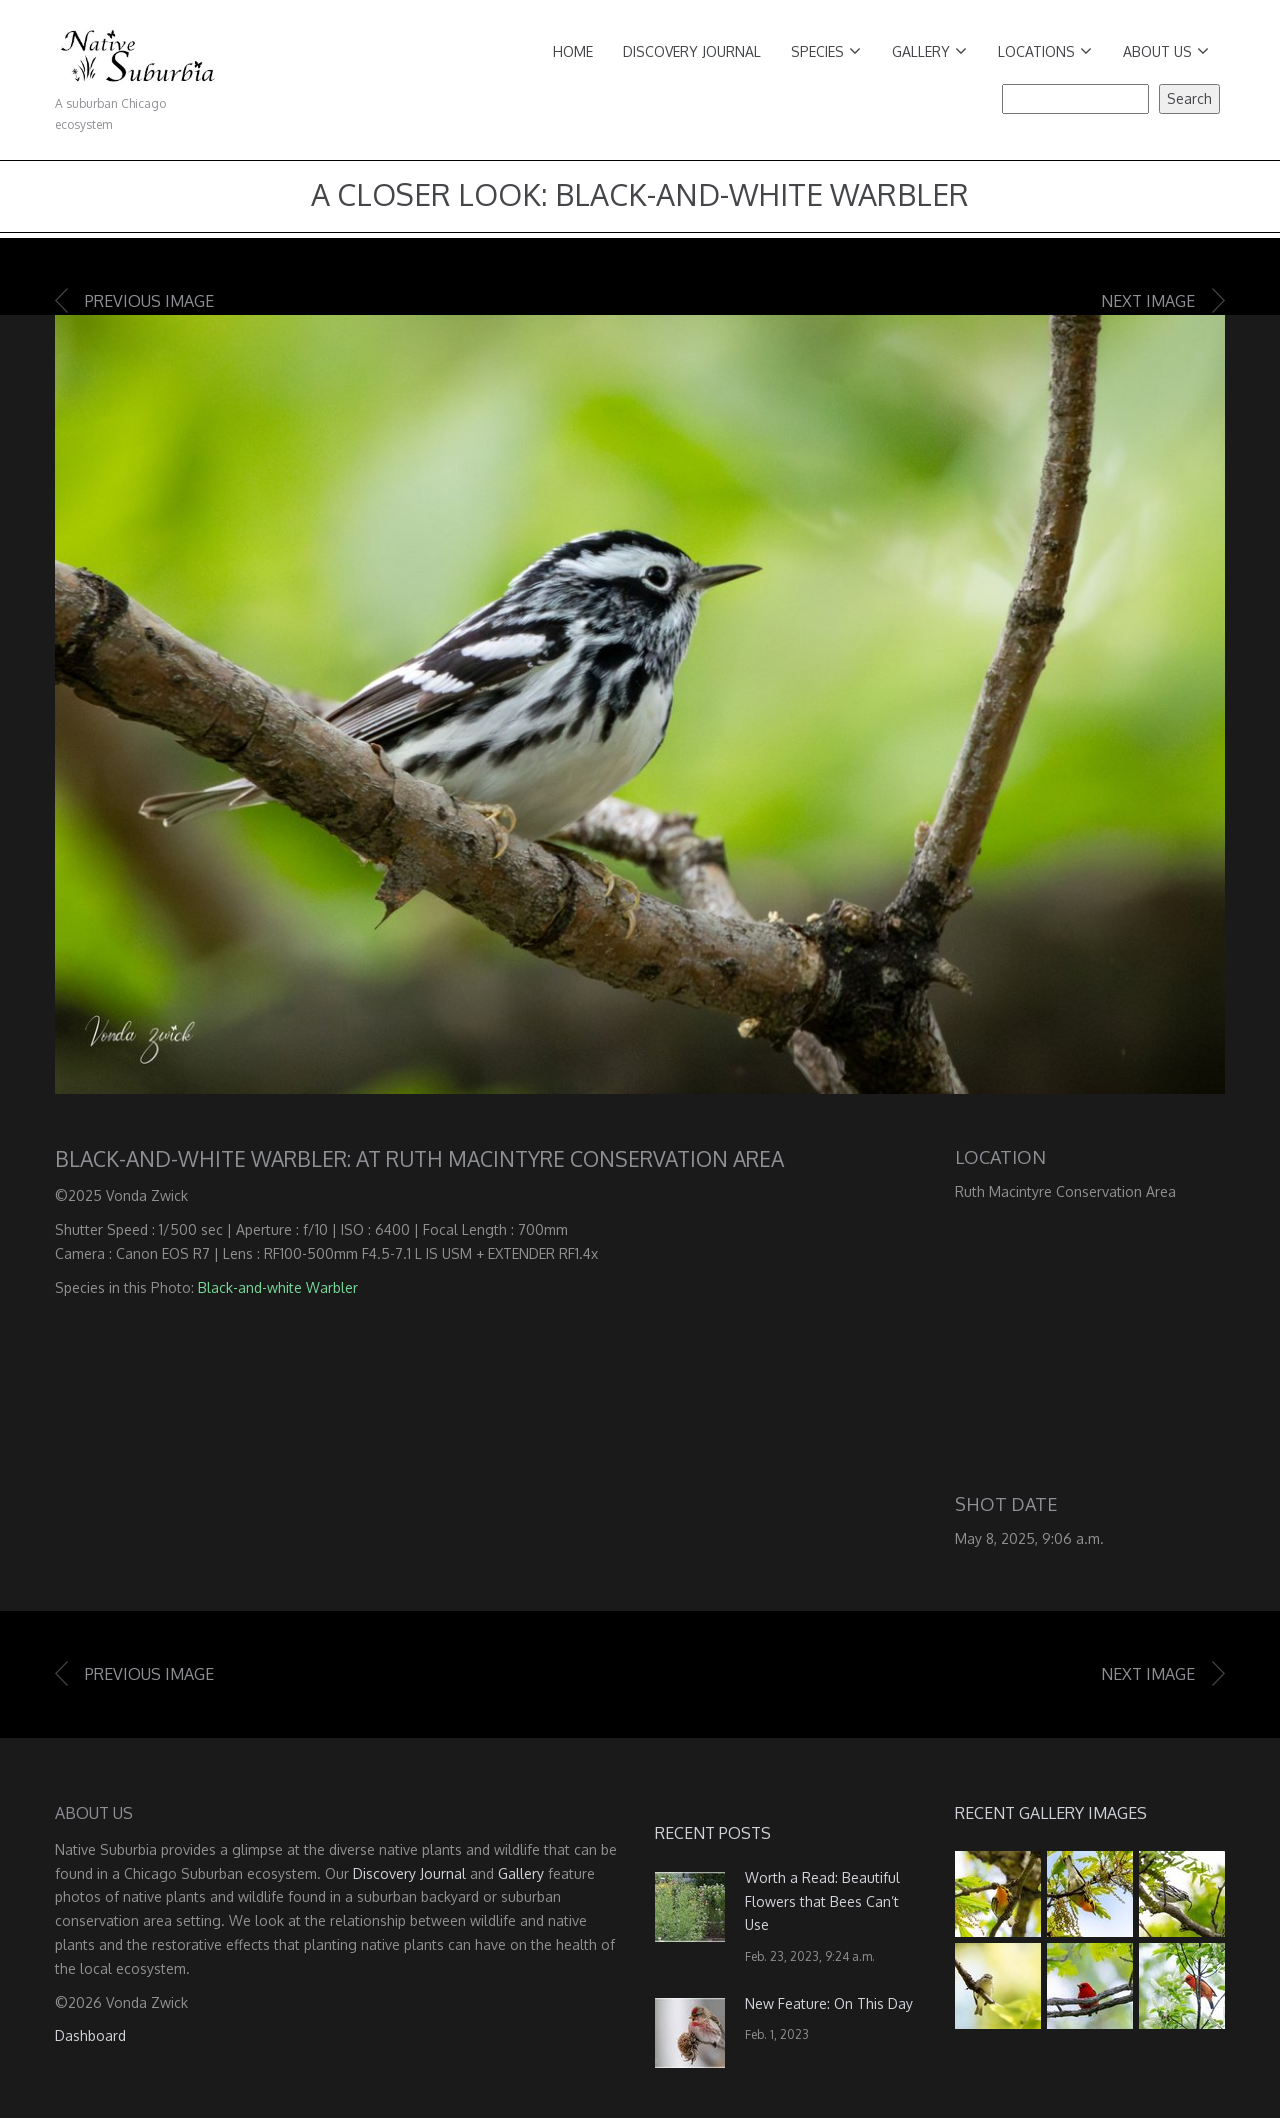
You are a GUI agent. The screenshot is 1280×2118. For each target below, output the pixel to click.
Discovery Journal (692, 51)
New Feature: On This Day (829, 2003)
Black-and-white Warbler (278, 1287)
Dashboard (90, 2035)
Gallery (929, 51)
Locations (1045, 51)
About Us (1166, 51)
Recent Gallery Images (1051, 1813)
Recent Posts (713, 1833)
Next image (1148, 301)
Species (826, 51)
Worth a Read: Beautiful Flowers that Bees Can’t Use (822, 1901)
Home (573, 51)
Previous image (149, 301)
